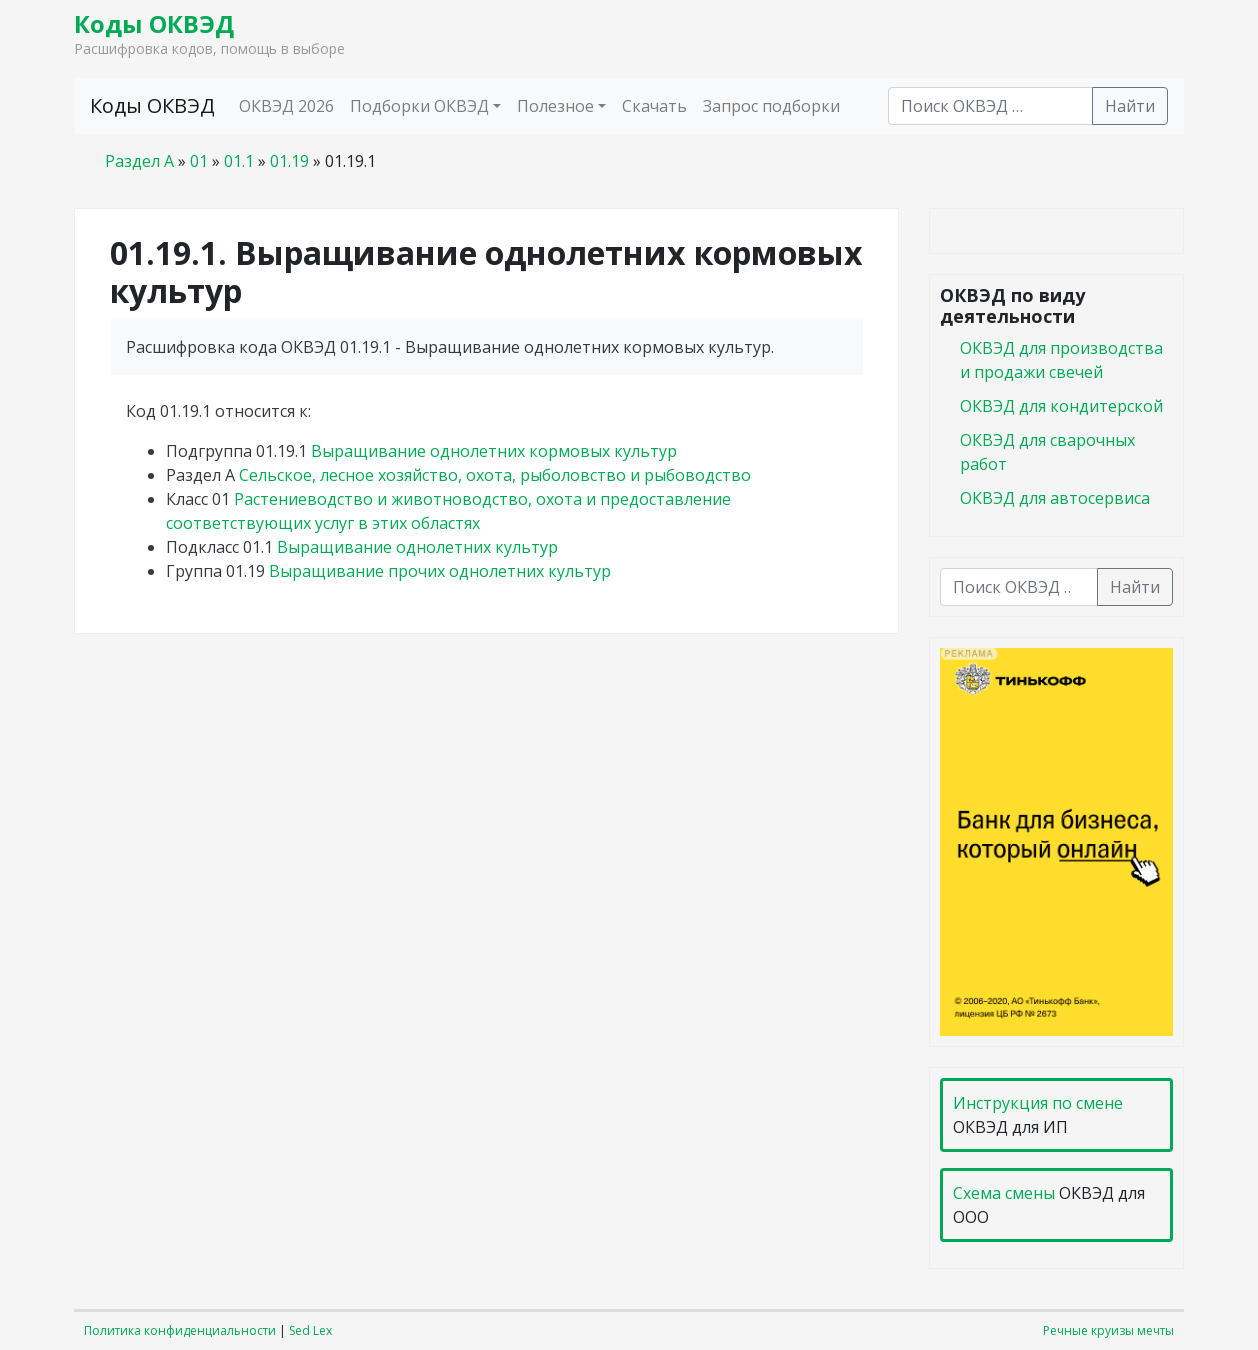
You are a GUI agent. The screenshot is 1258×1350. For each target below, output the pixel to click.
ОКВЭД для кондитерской (1061, 406)
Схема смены (1004, 1193)
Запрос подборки (771, 106)
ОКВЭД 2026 (286, 106)
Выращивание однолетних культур (417, 547)
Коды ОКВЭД (154, 23)
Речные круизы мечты (1108, 1330)
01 (199, 161)
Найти (1130, 106)
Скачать (654, 106)
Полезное (555, 106)
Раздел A (139, 161)
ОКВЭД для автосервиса (1055, 498)
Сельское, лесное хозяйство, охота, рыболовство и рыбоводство (495, 475)
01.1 (239, 161)
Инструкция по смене (1038, 1103)
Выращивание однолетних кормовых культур (494, 451)
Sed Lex (310, 1330)
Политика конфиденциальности (180, 1330)
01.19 (289, 161)
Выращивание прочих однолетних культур (440, 571)
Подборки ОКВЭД (419, 106)
